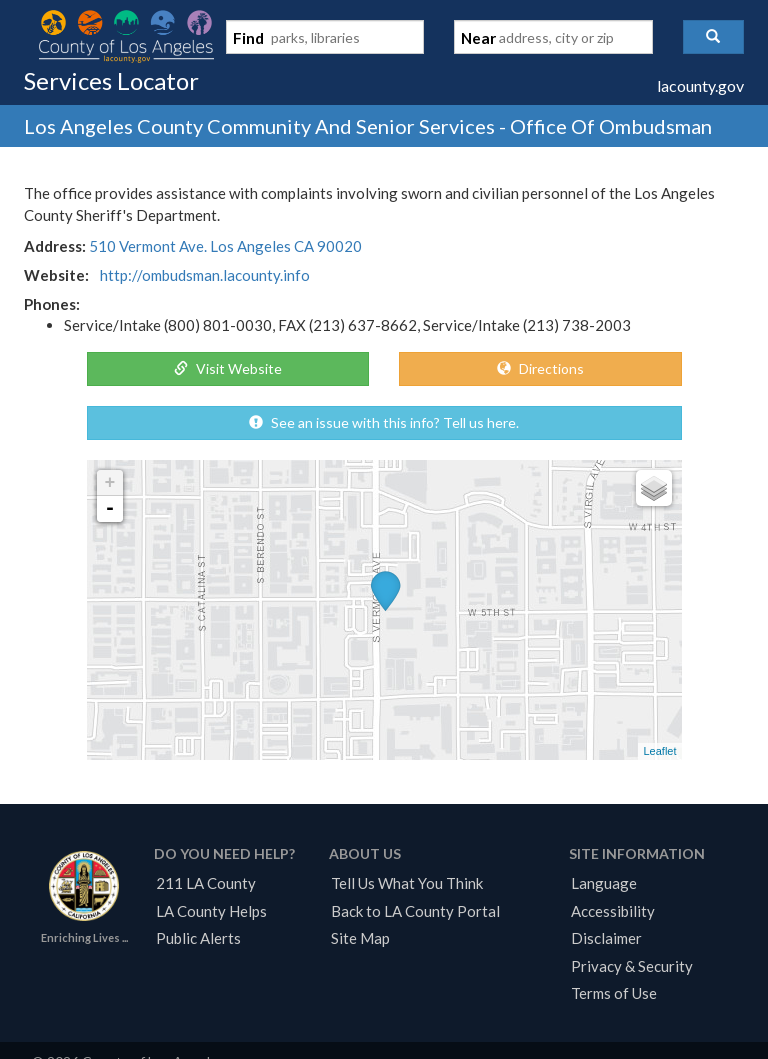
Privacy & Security (632, 966)
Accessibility (613, 911)
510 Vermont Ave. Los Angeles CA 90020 (225, 246)
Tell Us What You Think (407, 883)
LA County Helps (211, 911)
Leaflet (659, 751)
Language (604, 883)
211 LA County (206, 883)
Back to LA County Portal (415, 911)
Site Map (360, 938)
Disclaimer (606, 938)
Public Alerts (198, 938)
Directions (540, 368)
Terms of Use (614, 993)
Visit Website (228, 368)
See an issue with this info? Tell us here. (384, 422)
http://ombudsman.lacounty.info (205, 275)
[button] (713, 37)
